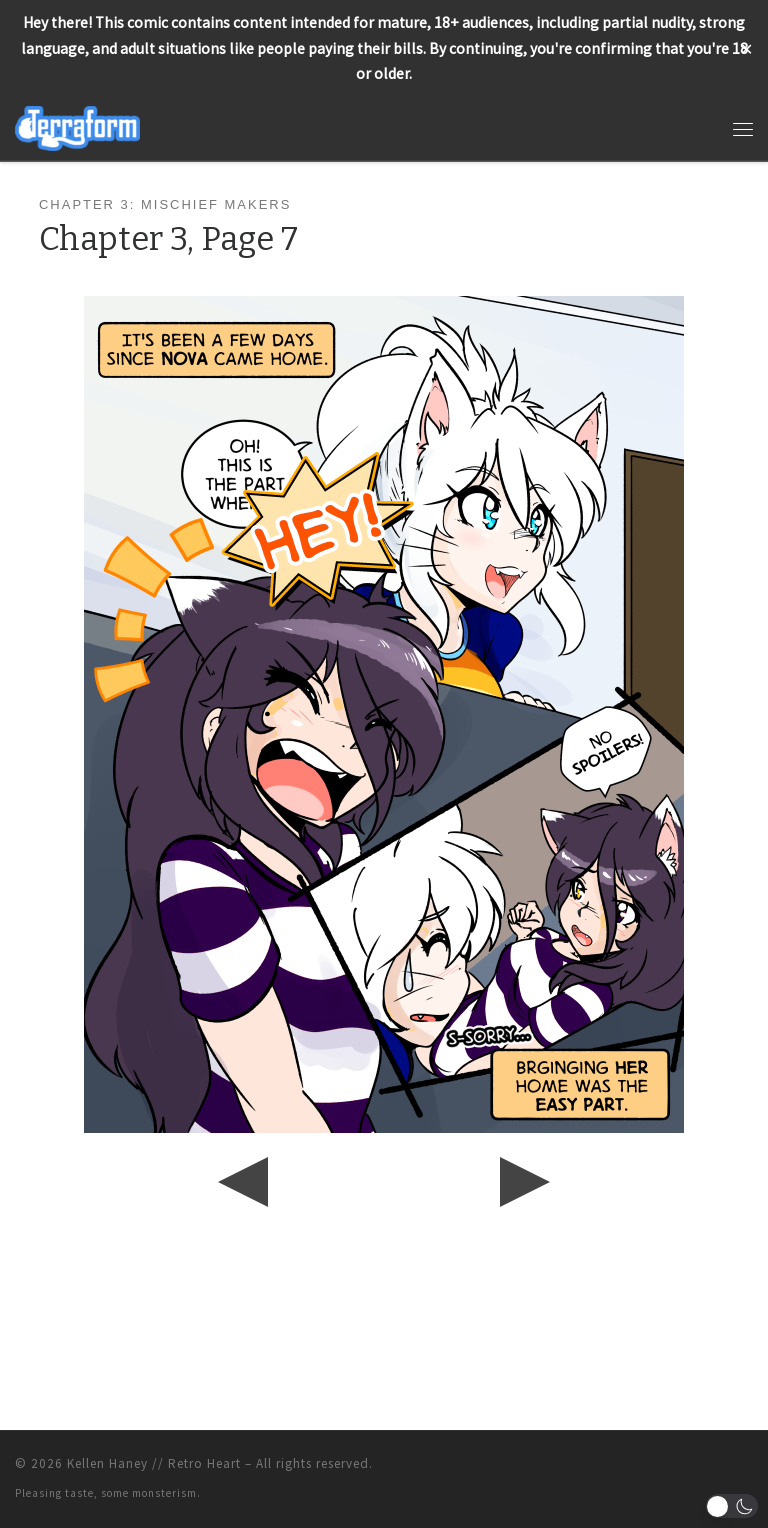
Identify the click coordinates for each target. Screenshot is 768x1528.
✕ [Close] (746, 48)
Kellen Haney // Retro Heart (154, 1463)
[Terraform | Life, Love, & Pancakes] (77, 127)
